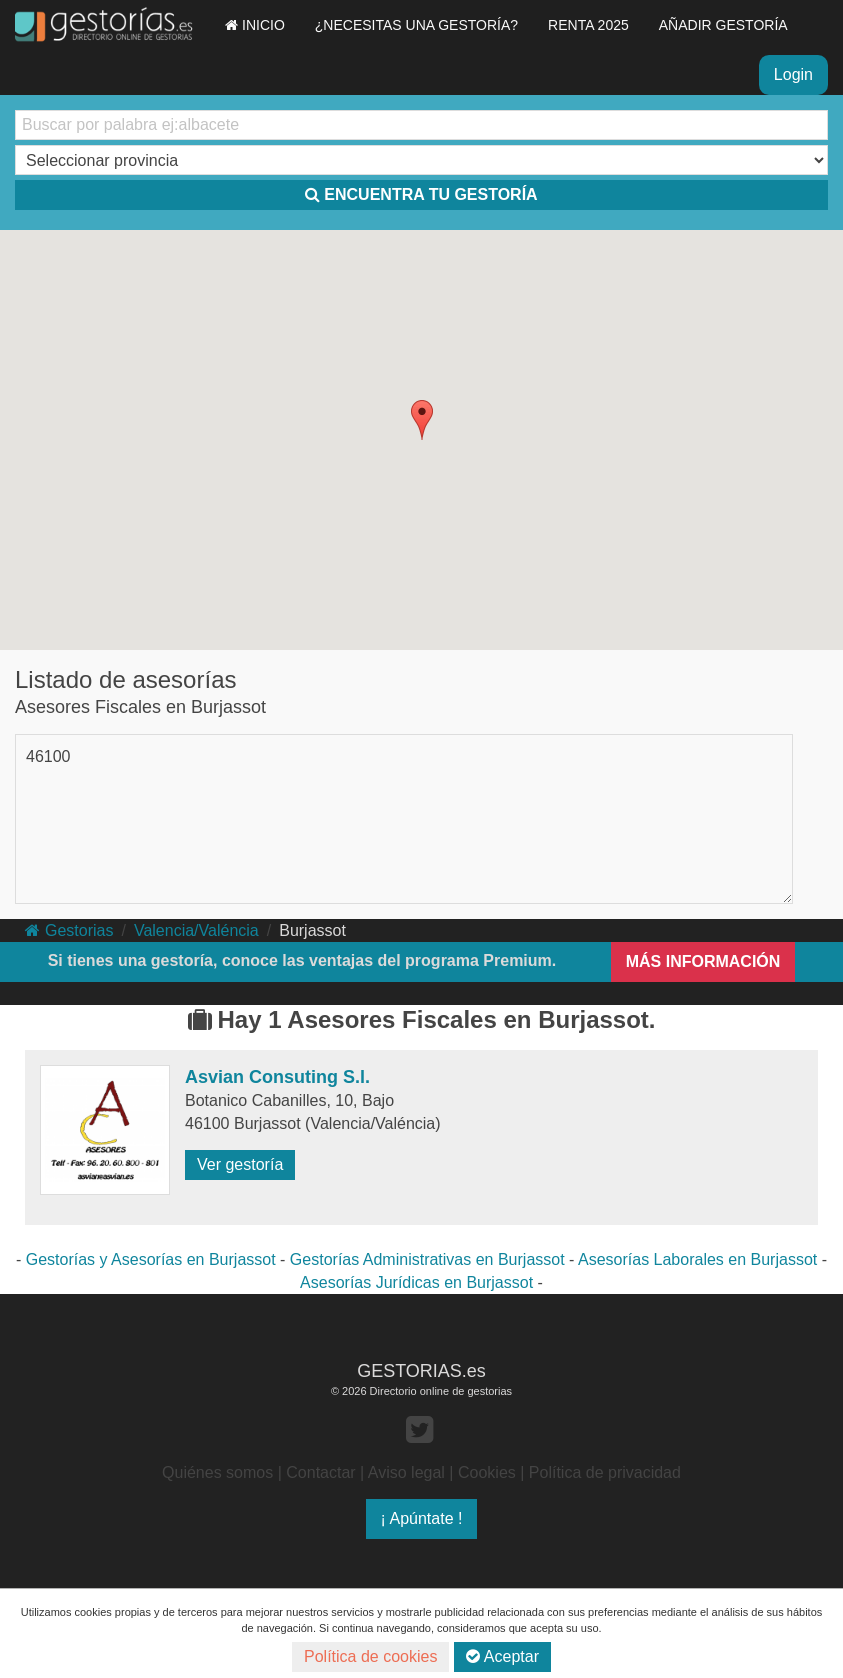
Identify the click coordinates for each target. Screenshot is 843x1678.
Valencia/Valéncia (196, 930)
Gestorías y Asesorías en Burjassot (151, 1259)
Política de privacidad (605, 1472)
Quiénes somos (217, 1472)
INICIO (255, 25)
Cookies (487, 1472)
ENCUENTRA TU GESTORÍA (421, 194)
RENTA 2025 (588, 25)
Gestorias (69, 930)
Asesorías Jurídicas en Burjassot (416, 1282)
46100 (48, 756)
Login (793, 74)
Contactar (320, 1472)
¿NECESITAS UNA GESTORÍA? (416, 25)
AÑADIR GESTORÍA (723, 25)
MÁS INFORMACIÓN (703, 961)
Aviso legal (406, 1472)
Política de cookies (370, 1656)
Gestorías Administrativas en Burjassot (427, 1259)
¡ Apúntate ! (422, 1518)
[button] (422, 420)
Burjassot (312, 930)
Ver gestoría (240, 1164)
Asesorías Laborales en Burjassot (697, 1259)
